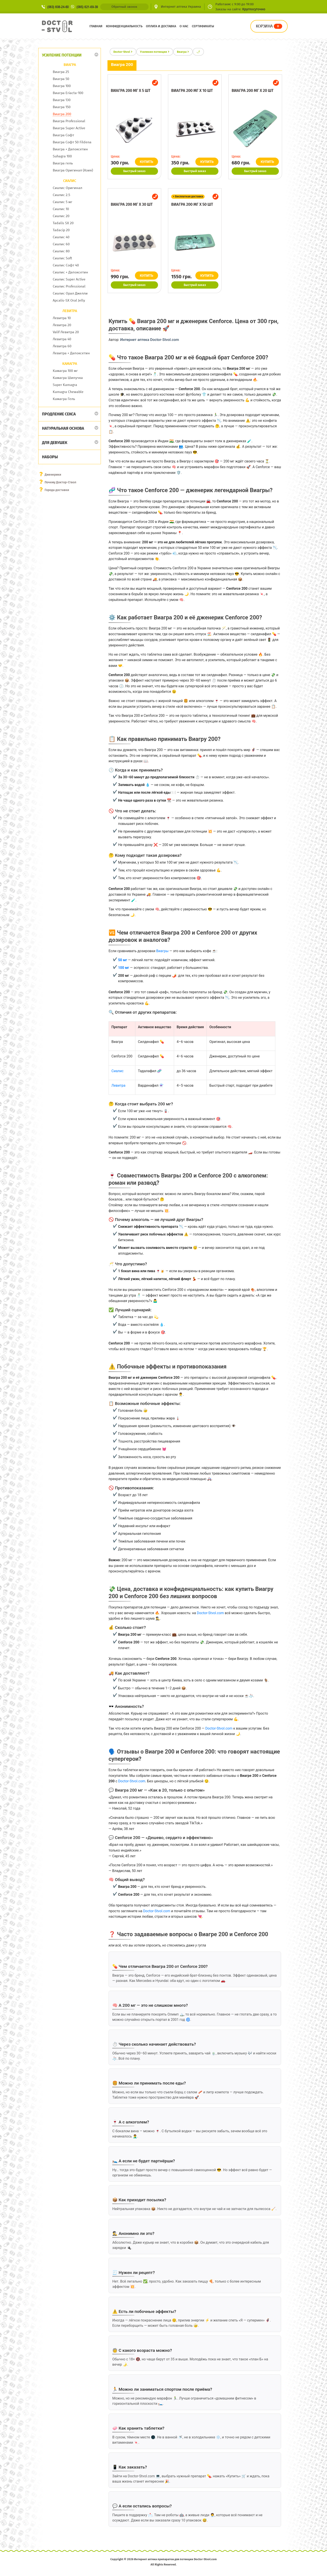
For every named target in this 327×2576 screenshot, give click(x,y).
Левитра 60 (62, 346)
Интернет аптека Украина (181, 7)
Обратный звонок (124, 7)
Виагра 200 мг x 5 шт (131, 90)
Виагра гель (63, 163)
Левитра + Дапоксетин (71, 353)
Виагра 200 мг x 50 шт (192, 204)
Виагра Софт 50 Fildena (72, 142)
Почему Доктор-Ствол (60, 482)
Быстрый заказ (134, 171)
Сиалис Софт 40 (66, 265)
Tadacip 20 (61, 230)
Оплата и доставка (161, 26)
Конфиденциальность (124, 26)
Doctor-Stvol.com (210, 1613)
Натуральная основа (63, 428)
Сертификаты (203, 26)
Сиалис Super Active (69, 279)
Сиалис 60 (61, 244)
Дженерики (53, 475)
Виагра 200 (62, 114)
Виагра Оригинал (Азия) (73, 170)
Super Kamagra (65, 385)
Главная (95, 26)
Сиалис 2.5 (61, 195)
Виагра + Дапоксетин (70, 149)
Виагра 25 (61, 72)
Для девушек (54, 442)
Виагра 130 (62, 100)
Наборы (50, 457)
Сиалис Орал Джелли (70, 293)
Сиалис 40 (61, 237)
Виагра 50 (61, 79)
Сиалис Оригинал (67, 188)
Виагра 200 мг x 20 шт (253, 90)
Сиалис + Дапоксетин (70, 272)
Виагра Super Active (69, 128)
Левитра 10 (62, 318)
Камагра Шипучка (68, 378)
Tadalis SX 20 (63, 223)
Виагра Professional (69, 121)
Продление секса (59, 414)
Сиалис (69, 181)
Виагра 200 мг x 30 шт (132, 204)
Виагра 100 (62, 86)
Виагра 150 (62, 107)
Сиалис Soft (62, 258)
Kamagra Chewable (68, 392)
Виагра (70, 65)
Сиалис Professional (69, 286)
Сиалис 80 (61, 251)
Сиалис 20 (61, 216)
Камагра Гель (64, 399)
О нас (184, 26)
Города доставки (57, 490)
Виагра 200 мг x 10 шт (192, 90)
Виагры (162, 951)
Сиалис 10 (61, 209)
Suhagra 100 (62, 156)
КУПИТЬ (146, 161)
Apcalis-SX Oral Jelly (69, 300)
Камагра (69, 364)
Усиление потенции (62, 55)
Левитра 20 (62, 325)
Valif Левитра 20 (66, 332)
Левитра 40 (62, 339)
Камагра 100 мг (65, 371)
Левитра (69, 311)
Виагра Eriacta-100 (68, 93)
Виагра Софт (63, 135)
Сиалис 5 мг (62, 202)
